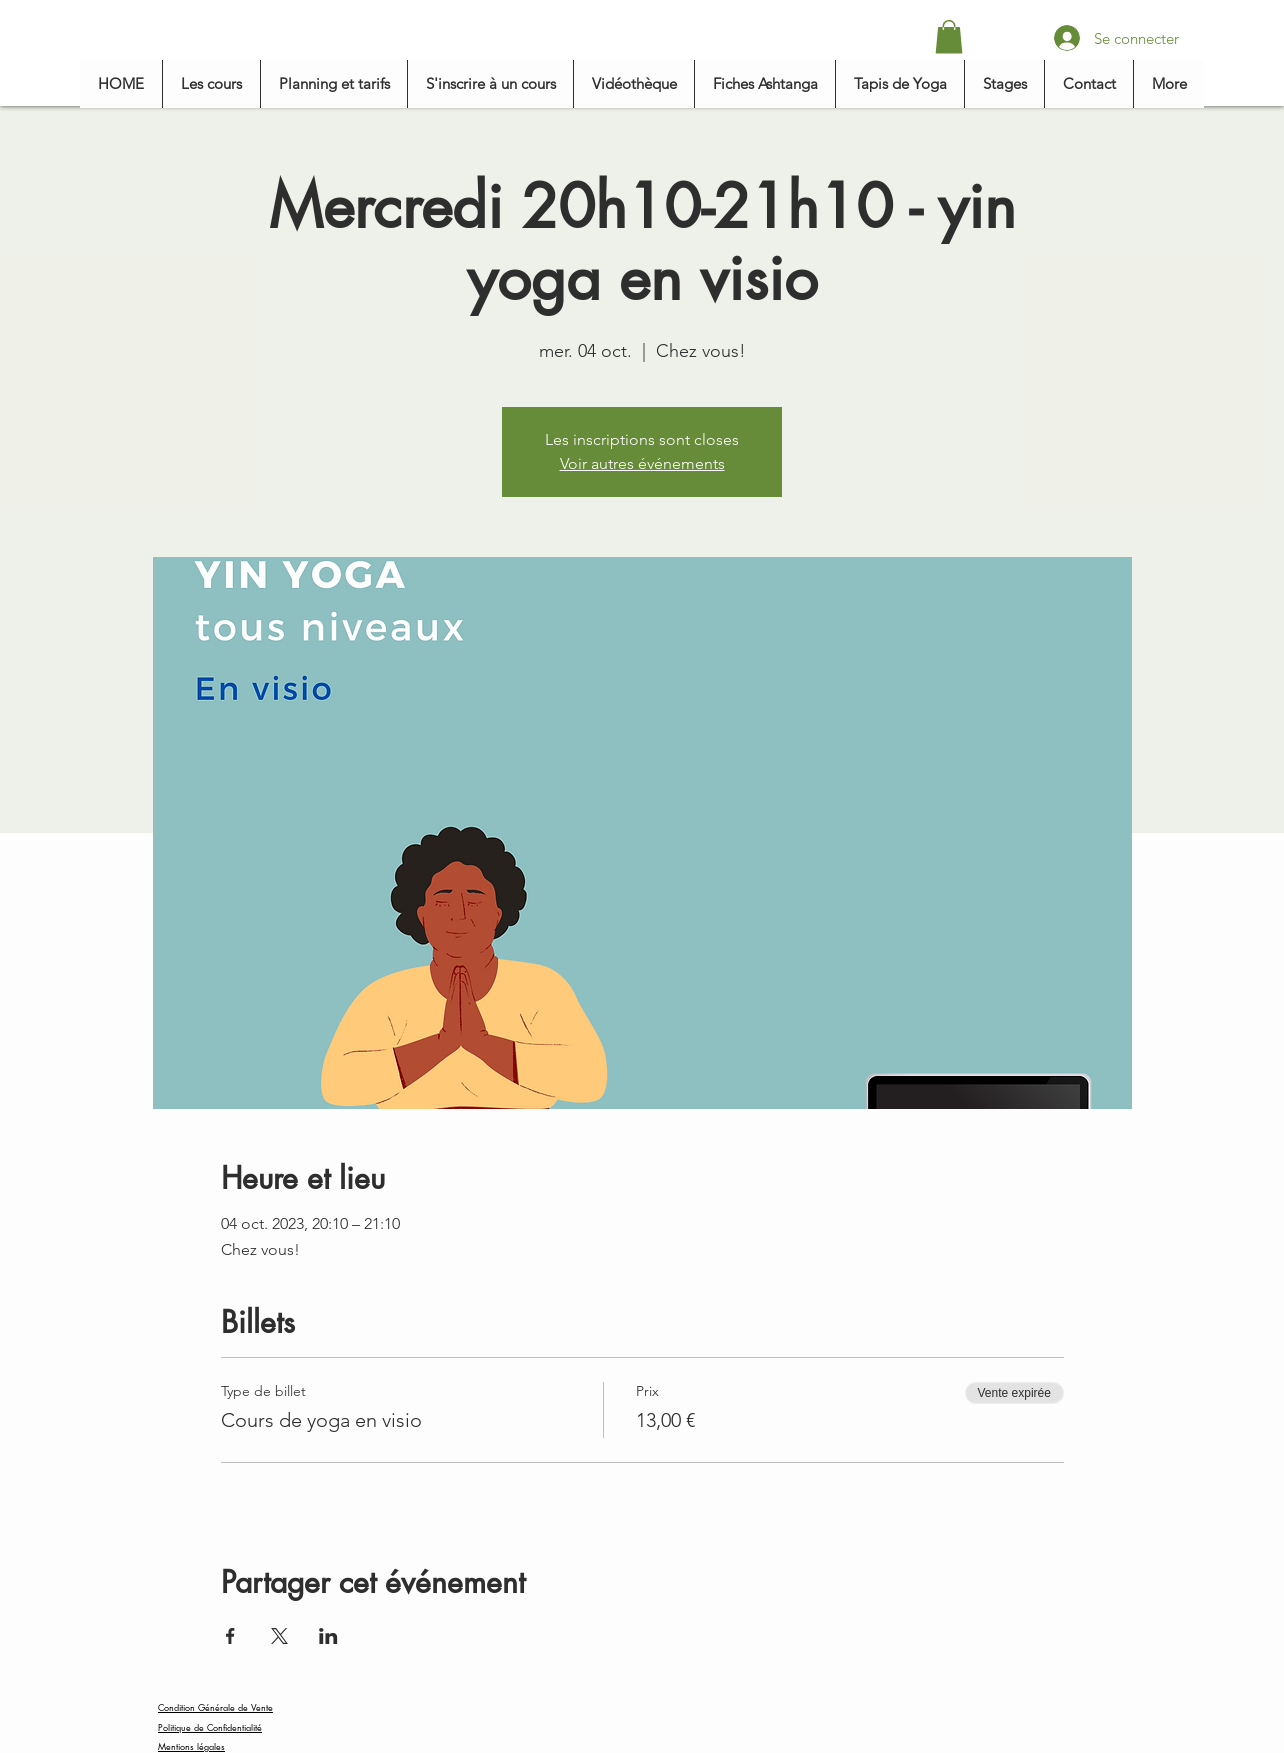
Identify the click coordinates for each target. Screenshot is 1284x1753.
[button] (949, 36)
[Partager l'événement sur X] (279, 1636)
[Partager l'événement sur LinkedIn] (328, 1636)
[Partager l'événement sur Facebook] (230, 1636)
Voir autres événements (642, 463)
